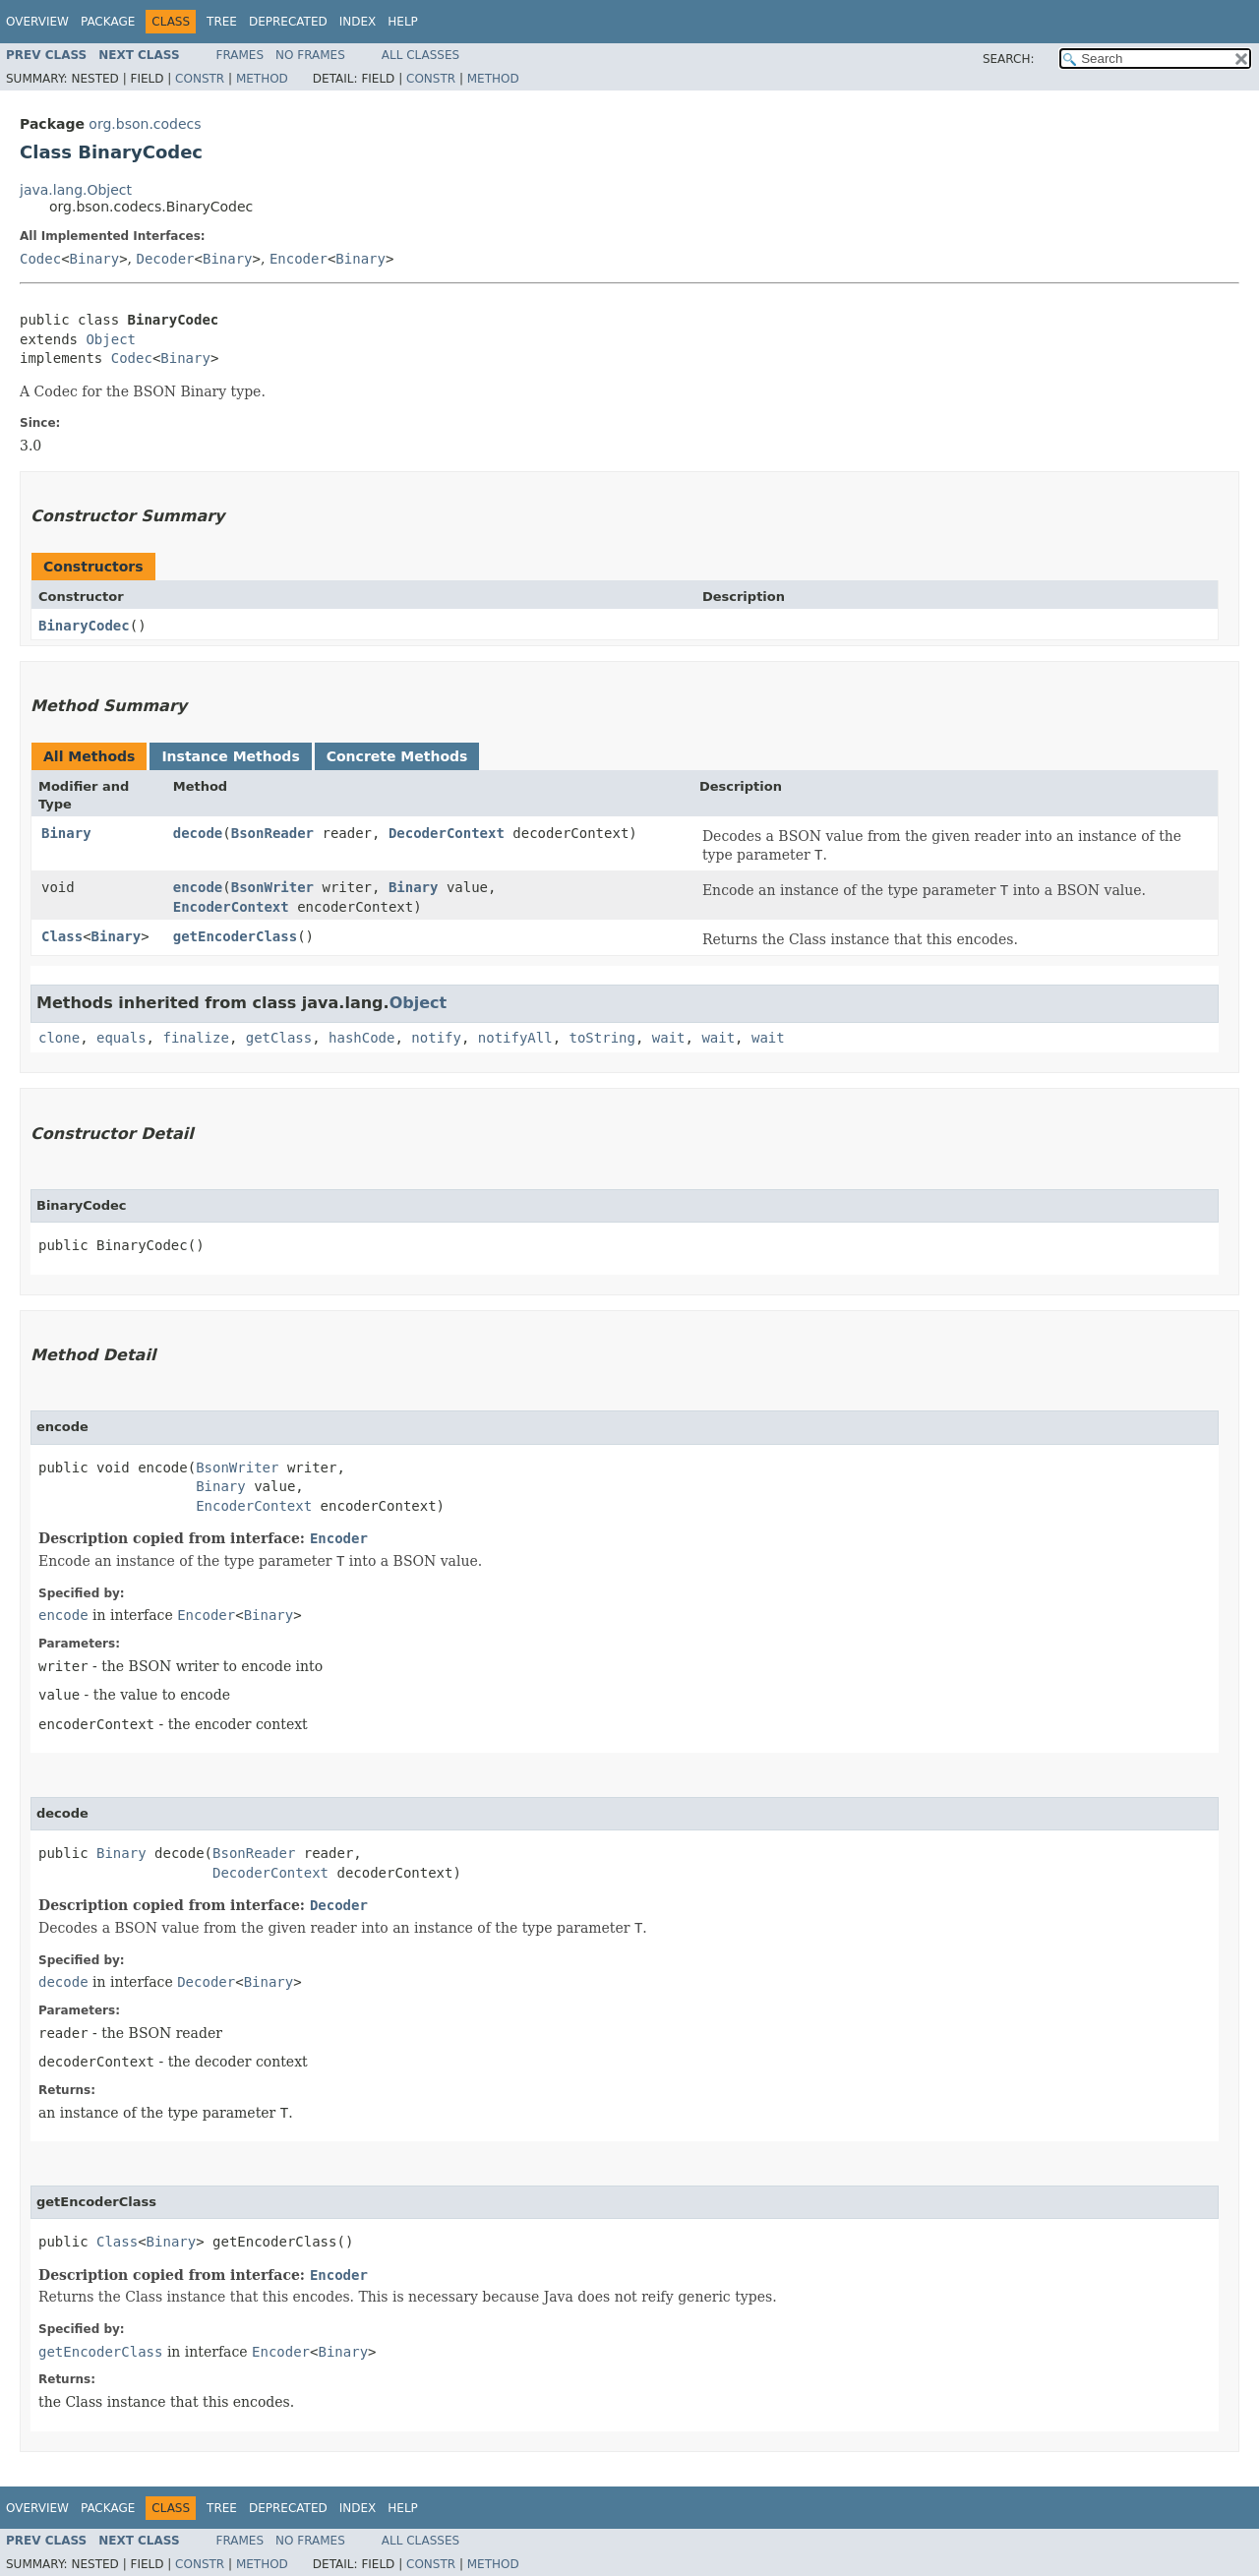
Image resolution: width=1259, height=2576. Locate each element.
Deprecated (288, 22)
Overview (37, 22)
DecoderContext (447, 833)
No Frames (310, 55)
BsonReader (272, 833)
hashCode (361, 1038)
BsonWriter (272, 887)
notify (436, 1038)
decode (198, 833)
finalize (195, 1038)
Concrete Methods (397, 756)
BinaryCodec (84, 625)
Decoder (166, 259)
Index (358, 22)
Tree (222, 22)
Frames (240, 55)
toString (602, 1038)
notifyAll (515, 1038)
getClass (279, 1038)
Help (403, 22)
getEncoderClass (235, 936)
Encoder (299, 259)
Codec (40, 259)
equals (121, 1038)
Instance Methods (230, 756)
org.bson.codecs (145, 124)
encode (198, 887)
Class (62, 936)
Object (111, 339)
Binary (95, 259)
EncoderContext (231, 907)
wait (669, 1038)
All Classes (420, 55)
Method (262, 79)
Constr (199, 79)
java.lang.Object (76, 190)
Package (108, 22)
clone (59, 1038)
